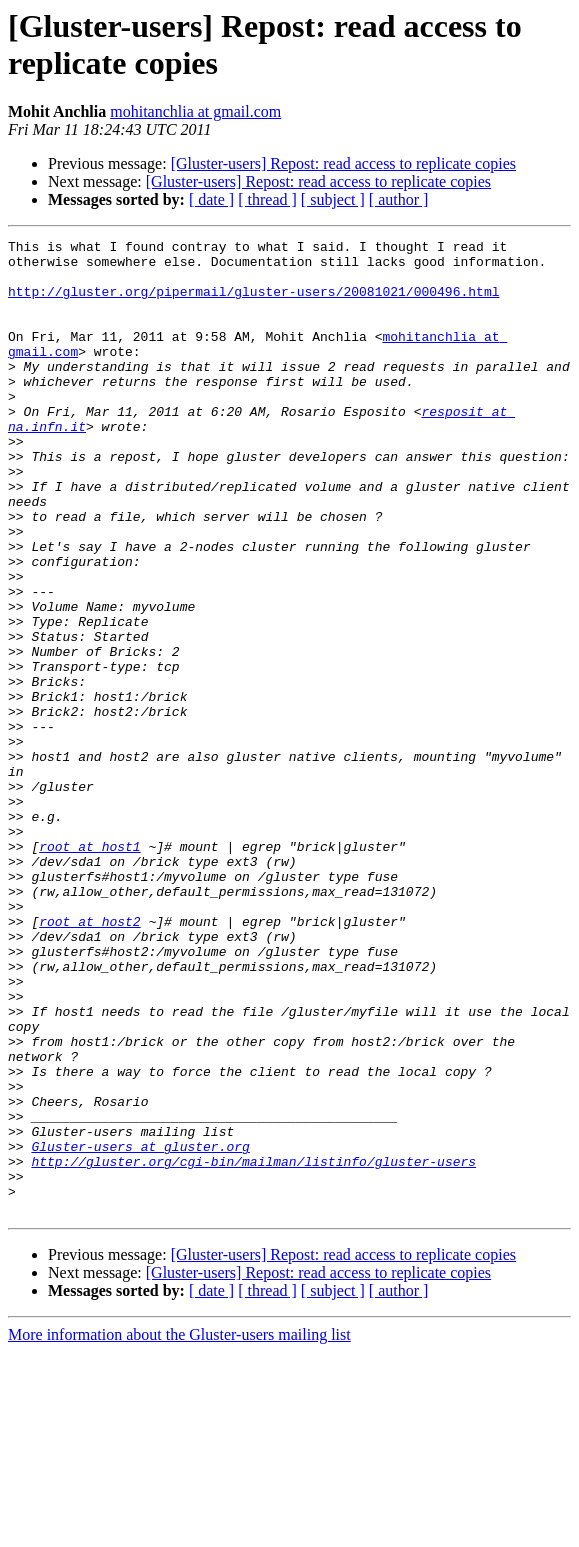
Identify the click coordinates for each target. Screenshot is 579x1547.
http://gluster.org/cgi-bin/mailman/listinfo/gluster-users (253, 1347)
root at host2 (89, 1059)
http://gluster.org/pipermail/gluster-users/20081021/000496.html (253, 303)
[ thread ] (267, 199)
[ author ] (399, 199)
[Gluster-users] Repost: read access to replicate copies (343, 163)
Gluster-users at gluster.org (140, 1329)
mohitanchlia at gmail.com (195, 111)
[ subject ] (333, 199)
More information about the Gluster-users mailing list (179, 1529)
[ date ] (211, 199)
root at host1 (89, 969)
